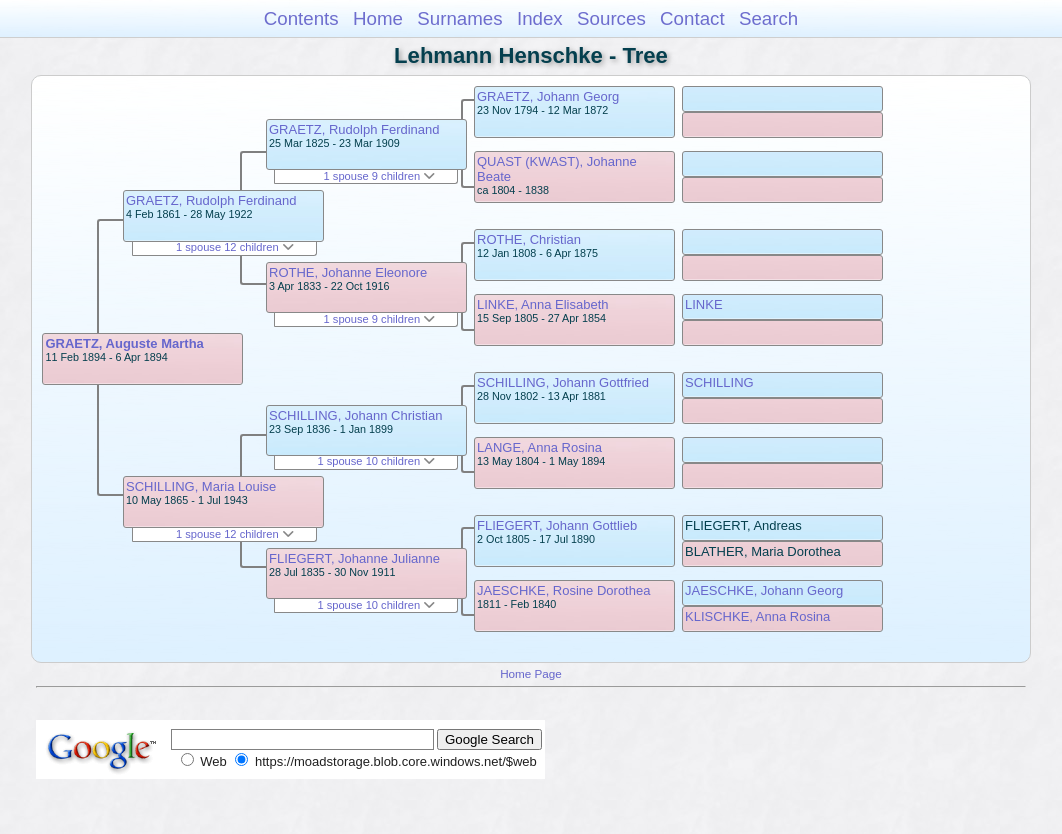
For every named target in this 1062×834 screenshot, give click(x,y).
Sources (611, 18)
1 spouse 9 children (380, 176)
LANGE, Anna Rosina (539, 447)
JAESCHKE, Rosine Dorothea (563, 590)
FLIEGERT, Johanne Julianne (354, 558)
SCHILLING (719, 382)
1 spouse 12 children (235, 247)
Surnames (459, 18)
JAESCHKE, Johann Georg (764, 590)
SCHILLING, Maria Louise (201, 486)
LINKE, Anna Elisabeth (543, 304)
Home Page (531, 673)
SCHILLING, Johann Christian (355, 415)
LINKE (704, 304)
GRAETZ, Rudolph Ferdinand (211, 200)
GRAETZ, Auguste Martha (124, 343)
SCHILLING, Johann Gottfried (563, 382)
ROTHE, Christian (529, 239)
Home (378, 18)
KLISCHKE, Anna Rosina (757, 616)
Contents (301, 18)
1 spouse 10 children (376, 461)
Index (540, 18)
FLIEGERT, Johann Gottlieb (557, 525)
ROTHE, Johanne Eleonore (348, 272)
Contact (692, 18)
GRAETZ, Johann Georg (548, 96)
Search (768, 18)
